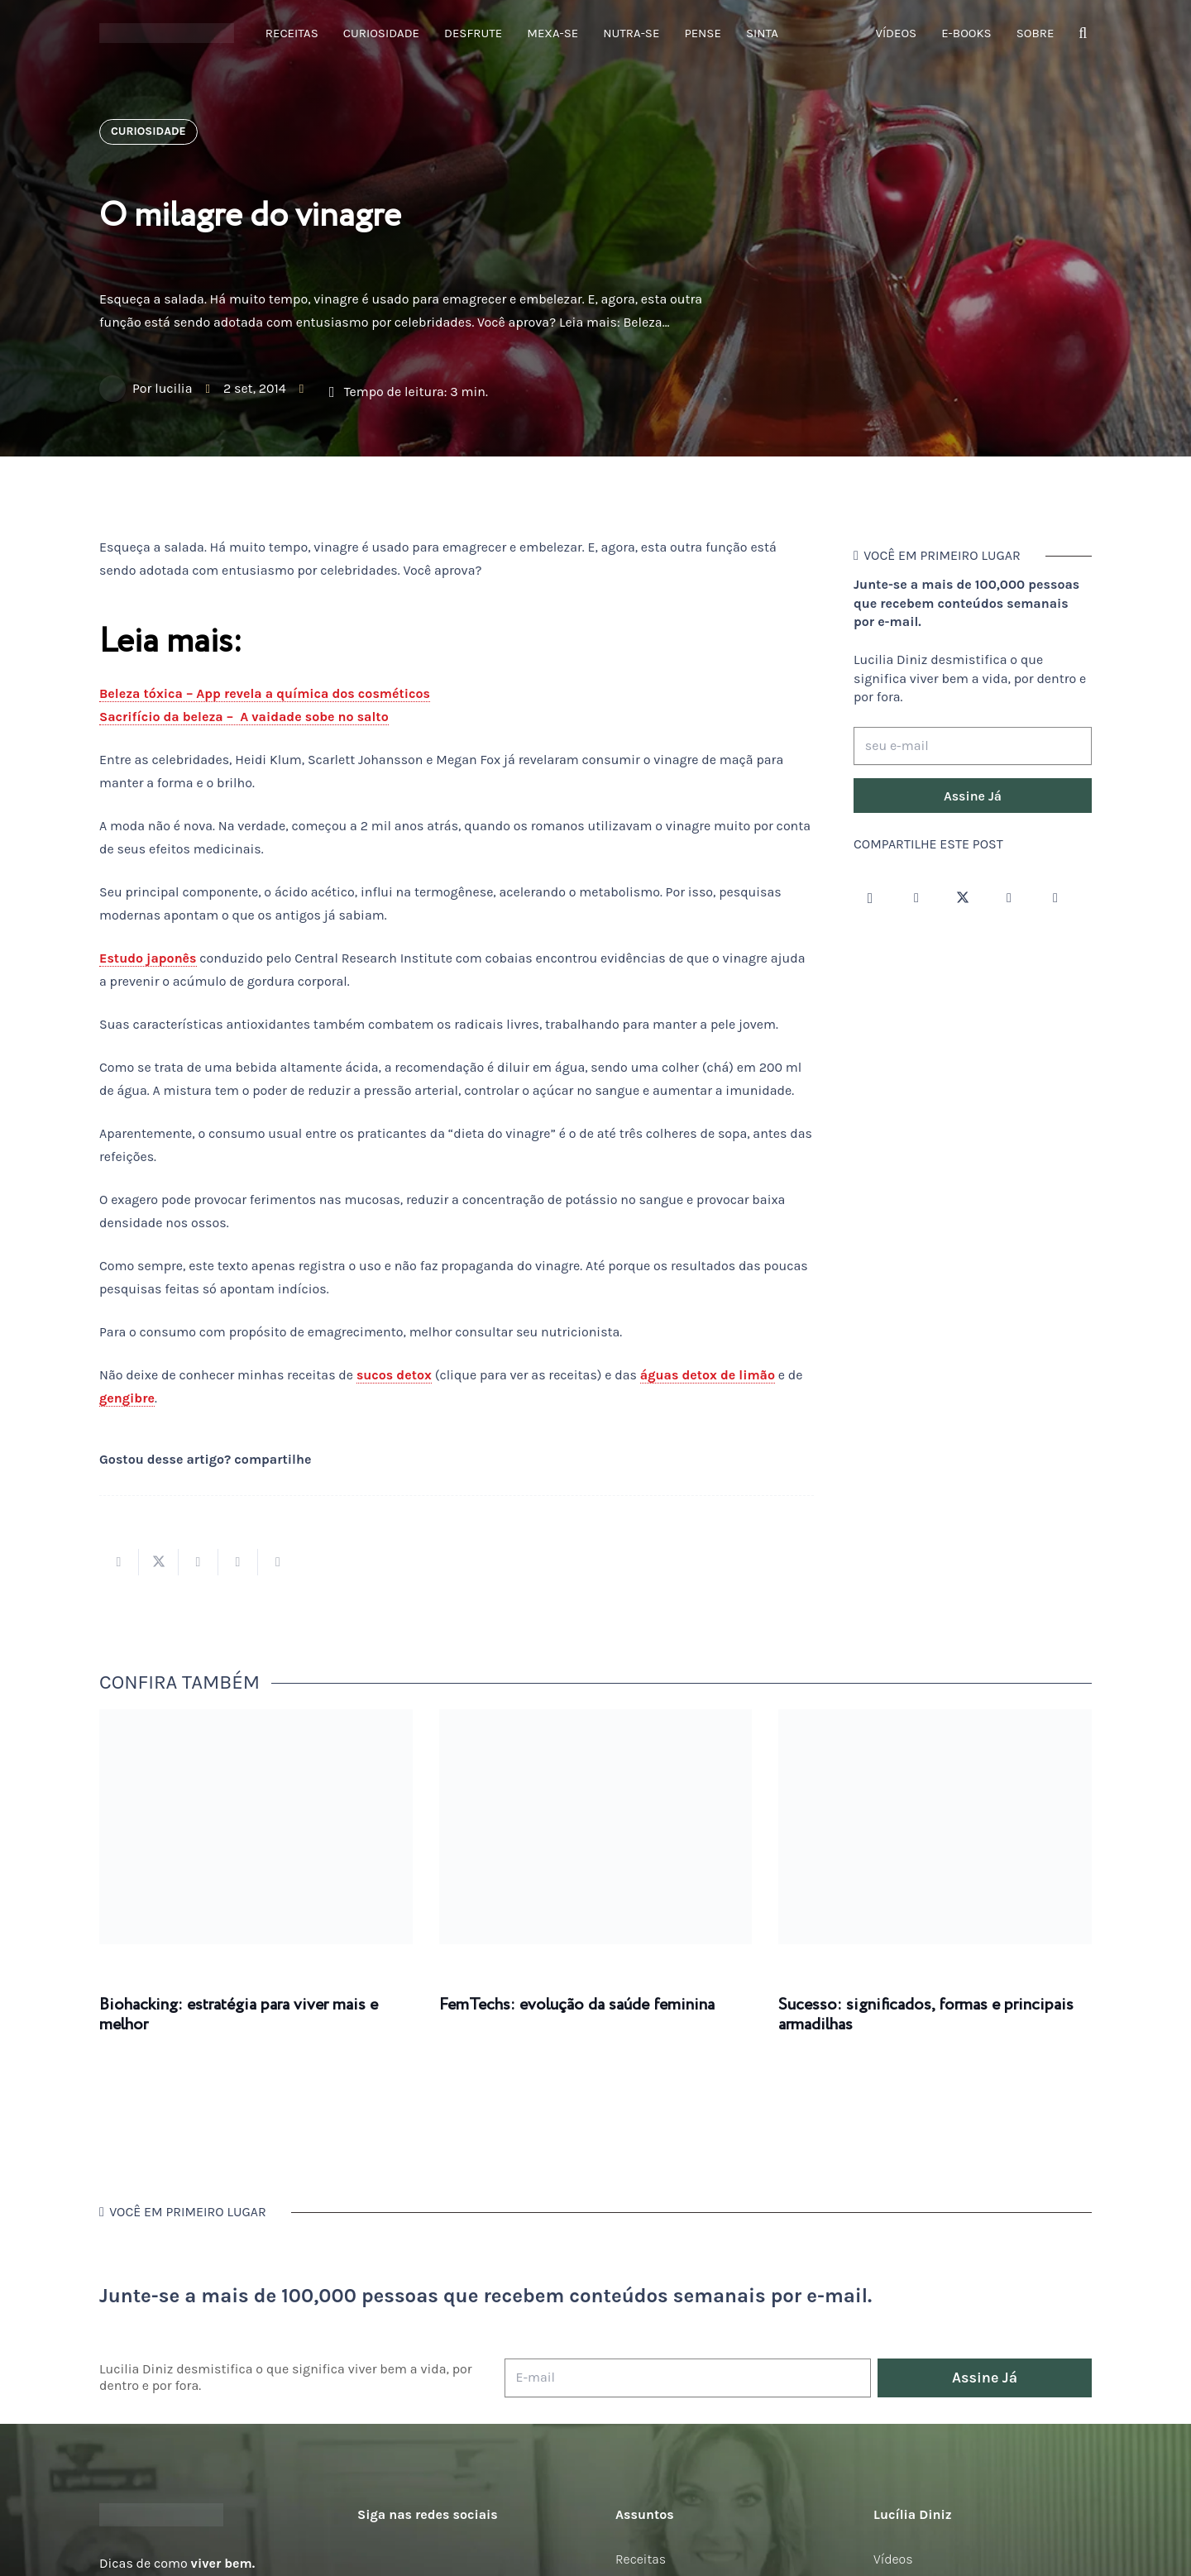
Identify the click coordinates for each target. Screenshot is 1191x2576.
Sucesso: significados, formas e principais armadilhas (926, 2015)
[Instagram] (870, 898)
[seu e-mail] (973, 746)
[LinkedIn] (1055, 898)
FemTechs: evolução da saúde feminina (577, 2005)
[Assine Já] (973, 795)
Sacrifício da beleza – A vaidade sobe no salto (244, 716)
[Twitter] (962, 898)
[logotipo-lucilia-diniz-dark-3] (166, 33)
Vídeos (893, 2559)
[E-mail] (688, 2378)
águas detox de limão (707, 1375)
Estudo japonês (148, 958)
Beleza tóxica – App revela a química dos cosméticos (264, 693)
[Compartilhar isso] (119, 1562)
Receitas (640, 2559)
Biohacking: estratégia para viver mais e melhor (238, 2015)
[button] (1082, 33)
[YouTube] (1009, 898)
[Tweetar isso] (159, 1562)
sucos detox (394, 1375)
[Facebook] (916, 898)
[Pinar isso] (238, 1562)
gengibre (127, 1398)
